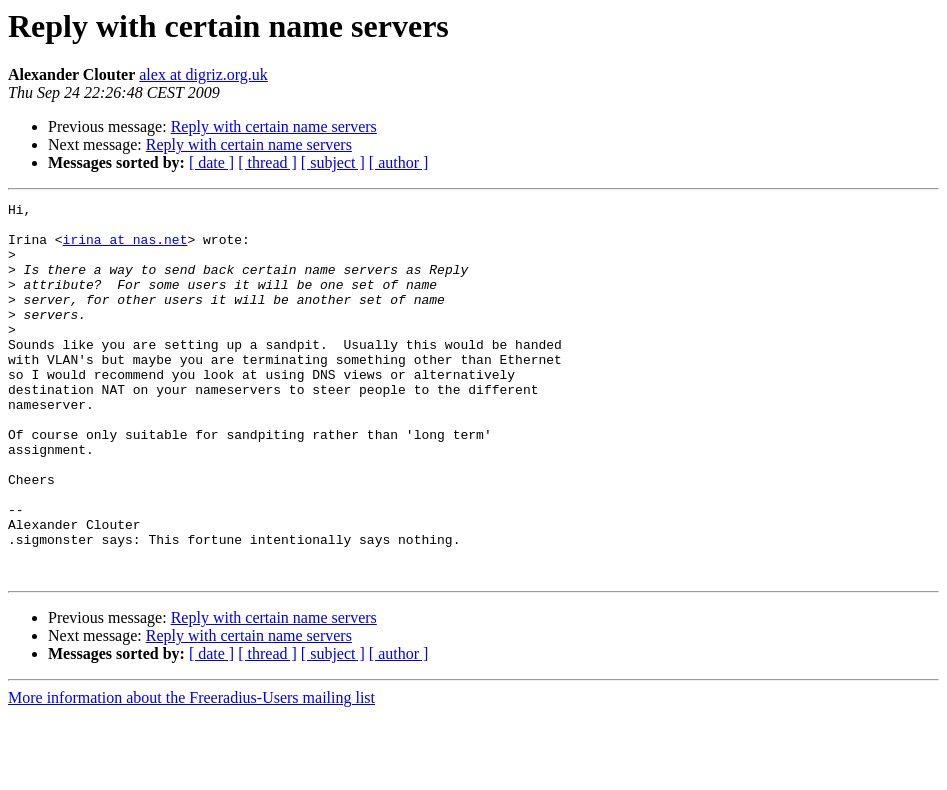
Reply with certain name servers (274, 126)
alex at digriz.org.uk (203, 74)
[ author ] (399, 162)
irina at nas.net (125, 248)
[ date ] (211, 162)
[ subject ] (333, 162)
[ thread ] (267, 162)
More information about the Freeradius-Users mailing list (191, 772)
